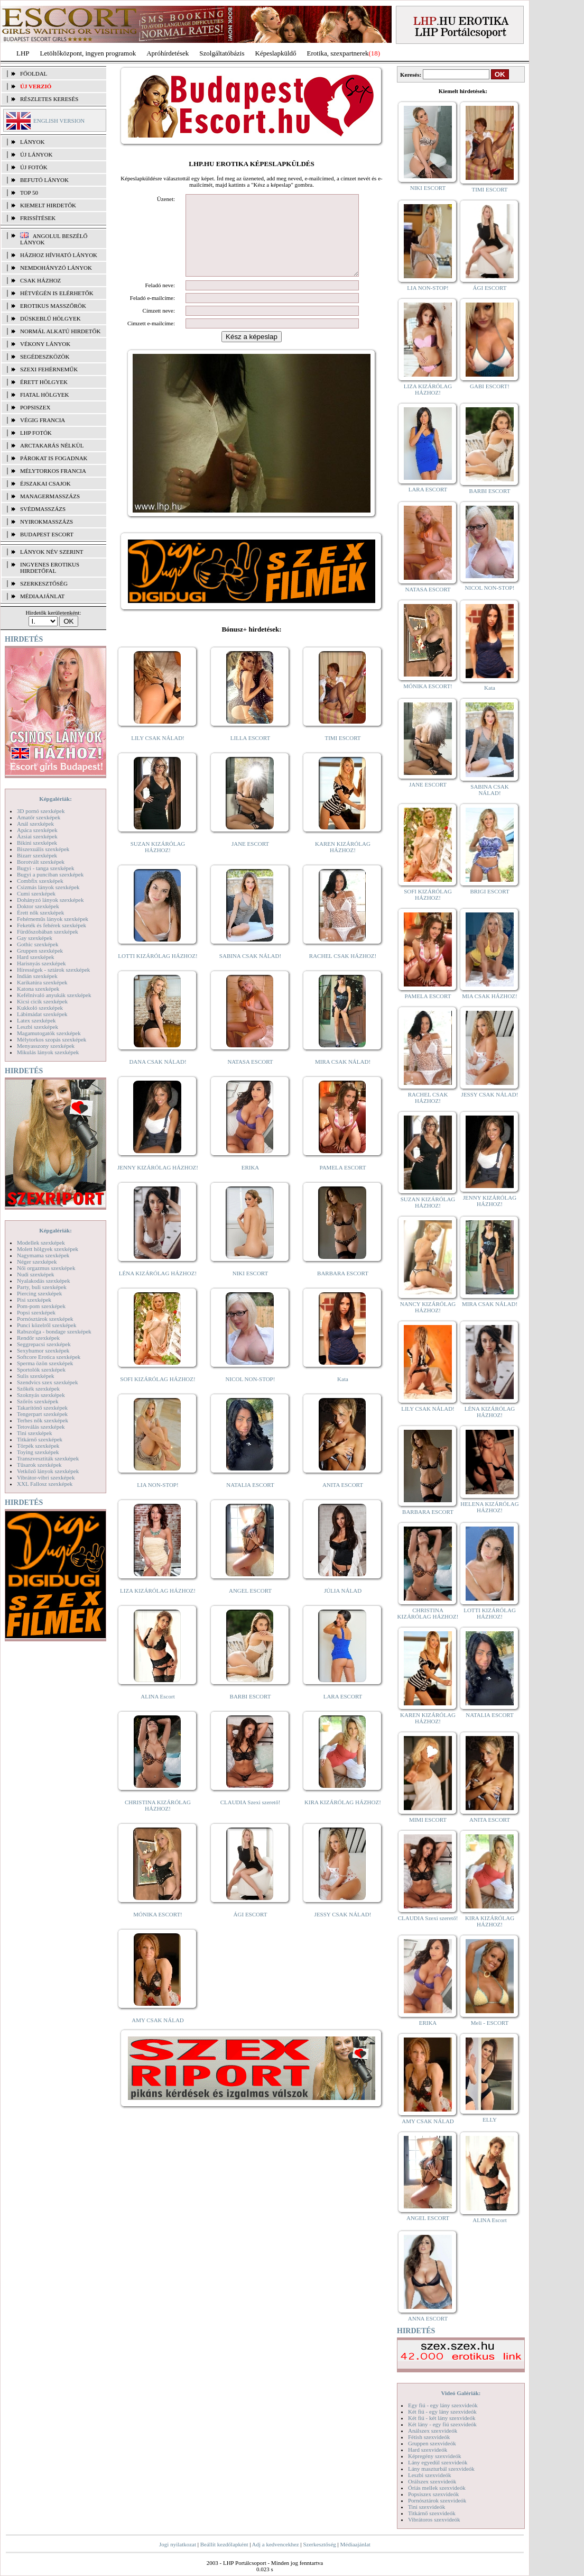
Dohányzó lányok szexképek (50, 900)
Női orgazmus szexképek (46, 1268)
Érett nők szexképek (40, 912)
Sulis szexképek (35, 1376)
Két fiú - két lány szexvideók (441, 2418)
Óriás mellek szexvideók (437, 2487)
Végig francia (42, 420)
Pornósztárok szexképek (45, 1319)
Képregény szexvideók (434, 2456)
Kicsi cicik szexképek (42, 1001)
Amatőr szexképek (38, 817)
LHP (23, 53)
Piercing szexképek (39, 1293)
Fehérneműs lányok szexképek (52, 919)
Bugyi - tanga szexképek (45, 868)
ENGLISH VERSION (59, 120)
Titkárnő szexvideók (432, 2513)
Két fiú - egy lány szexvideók (442, 2411)
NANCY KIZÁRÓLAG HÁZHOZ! (428, 1307)
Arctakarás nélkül (52, 445)
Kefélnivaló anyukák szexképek (54, 995)
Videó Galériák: (460, 2393)
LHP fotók (36, 433)
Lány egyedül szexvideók (437, 2462)
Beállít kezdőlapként (224, 2544)
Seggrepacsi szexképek (44, 1344)
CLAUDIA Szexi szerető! (250, 1818)
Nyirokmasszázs (46, 521)
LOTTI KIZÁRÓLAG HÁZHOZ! (157, 972)
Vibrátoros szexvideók (434, 2519)
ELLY (490, 2119)
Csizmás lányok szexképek (48, 887)
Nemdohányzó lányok (56, 267)
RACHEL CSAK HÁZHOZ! (342, 972)
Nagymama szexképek (43, 1255)
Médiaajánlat (355, 2544)
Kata (342, 1395)
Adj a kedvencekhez (275, 2544)
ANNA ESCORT (428, 2318)
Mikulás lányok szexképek (48, 1052)
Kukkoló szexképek (40, 1007)
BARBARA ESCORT (342, 1289)
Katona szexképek (38, 988)
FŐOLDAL (33, 73)
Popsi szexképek (36, 1312)
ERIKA (250, 1183)
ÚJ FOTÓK (34, 167)
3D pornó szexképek (40, 811)
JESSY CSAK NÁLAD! (343, 1930)
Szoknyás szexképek (41, 1395)
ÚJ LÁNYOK (36, 154)
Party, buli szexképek (42, 1287)
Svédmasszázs (43, 509)
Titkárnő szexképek (39, 1439)
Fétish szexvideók (429, 2437)
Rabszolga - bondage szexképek (54, 1331)
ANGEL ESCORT (250, 1606)
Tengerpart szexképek (42, 1414)
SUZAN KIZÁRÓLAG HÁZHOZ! (158, 862)
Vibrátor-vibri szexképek (46, 1477)
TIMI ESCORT (342, 754)
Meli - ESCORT (489, 2023)
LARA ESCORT (343, 1712)
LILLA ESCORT (250, 754)
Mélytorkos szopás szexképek (51, 1039)
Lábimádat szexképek (42, 1014)
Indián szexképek (37, 976)
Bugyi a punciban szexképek (50, 874)
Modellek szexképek (41, 1242)
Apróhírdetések (167, 53)
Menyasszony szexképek (46, 1046)
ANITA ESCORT (342, 1500)
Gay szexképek (34, 938)
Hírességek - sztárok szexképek (53, 969)
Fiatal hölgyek (44, 394)
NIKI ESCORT (250, 1289)
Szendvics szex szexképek (47, 1382)
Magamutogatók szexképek (49, 1033)
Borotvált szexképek (40, 861)
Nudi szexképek (35, 1274)
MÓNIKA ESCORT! (157, 1930)
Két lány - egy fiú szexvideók (442, 2424)
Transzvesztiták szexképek (48, 1458)
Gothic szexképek (38, 944)
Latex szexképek (36, 1020)
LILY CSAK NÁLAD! (157, 754)
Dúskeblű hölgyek (50, 318)
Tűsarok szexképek (39, 1464)
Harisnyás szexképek (41, 963)
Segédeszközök (45, 356)
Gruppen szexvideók (432, 2443)
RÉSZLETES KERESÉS (49, 99)
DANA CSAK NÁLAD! (157, 1077)
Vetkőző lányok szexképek (48, 1471)
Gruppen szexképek (40, 950)
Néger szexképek (37, 1261)
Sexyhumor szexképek (43, 1350)
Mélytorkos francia (53, 471)
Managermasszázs (50, 496)
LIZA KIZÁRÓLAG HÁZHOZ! (158, 1606)
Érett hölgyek (44, 382)
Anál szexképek (35, 823)
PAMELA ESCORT (343, 1183)
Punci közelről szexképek (46, 1325)
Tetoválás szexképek (41, 1426)
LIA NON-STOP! (157, 1500)
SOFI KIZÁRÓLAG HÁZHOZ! (157, 1395)
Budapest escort (46, 534)
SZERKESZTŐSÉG (44, 583)
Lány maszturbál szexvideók (441, 2468)
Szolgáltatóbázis (221, 53)
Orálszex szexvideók (432, 2481)
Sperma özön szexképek (45, 1363)
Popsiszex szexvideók (433, 2494)
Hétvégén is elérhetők (57, 293)
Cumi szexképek (36, 893)
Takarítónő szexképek (42, 1407)
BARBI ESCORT (250, 1712)
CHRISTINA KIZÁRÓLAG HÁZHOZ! (158, 1821)
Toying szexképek (38, 1452)
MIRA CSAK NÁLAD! (342, 1077)
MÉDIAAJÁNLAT (42, 596)
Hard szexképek (35, 957)
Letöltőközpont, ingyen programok (88, 53)
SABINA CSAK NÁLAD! (250, 972)
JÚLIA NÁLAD (342, 1606)
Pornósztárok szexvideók (437, 2500)
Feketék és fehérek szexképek (51, 925)
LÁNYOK (32, 142)
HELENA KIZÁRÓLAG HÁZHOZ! (489, 1507)
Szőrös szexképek (38, 1401)
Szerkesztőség (319, 2544)
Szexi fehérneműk (49, 369)
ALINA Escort (157, 1712)
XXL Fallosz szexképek (44, 1484)
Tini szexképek (34, 1433)
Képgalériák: (55, 799)
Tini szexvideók (426, 2507)
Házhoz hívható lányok (58, 255)
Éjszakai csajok (45, 483)
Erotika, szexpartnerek (338, 53)
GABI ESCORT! (489, 386)
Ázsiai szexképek (37, 836)
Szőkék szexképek (38, 1388)
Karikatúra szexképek (42, 982)
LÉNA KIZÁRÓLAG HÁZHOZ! (158, 1289)
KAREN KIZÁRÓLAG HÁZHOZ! (342, 862)
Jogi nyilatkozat (177, 2544)
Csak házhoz (40, 280)
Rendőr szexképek (38, 1338)
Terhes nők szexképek (42, 1420)
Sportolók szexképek (41, 1369)
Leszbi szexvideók (429, 2475)
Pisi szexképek (34, 1299)
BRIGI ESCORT (489, 891)
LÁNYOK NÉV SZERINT (52, 552)
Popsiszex (35, 407)
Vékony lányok (45, 344)
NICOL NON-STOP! (250, 1395)
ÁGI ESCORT (250, 1930)
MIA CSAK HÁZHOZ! (489, 996)
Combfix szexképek (40, 881)
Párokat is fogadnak (54, 458)
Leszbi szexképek (37, 1027)
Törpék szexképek (38, 1445)
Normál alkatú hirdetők (60, 331)
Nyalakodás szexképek (43, 1280)
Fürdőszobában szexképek (47, 931)
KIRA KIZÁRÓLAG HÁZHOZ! (342, 1818)
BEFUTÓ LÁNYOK (44, 180)
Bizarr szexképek (37, 855)
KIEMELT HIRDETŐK (48, 205)
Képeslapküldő (275, 53)
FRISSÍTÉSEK (37, 218)
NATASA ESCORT (250, 1077)
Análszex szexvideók (432, 2430)
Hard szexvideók (427, 2449)
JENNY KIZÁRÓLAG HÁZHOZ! (157, 1183)
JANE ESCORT (250, 859)
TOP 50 (29, 192)
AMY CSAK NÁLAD (158, 2036)
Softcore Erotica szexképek (48, 1357)
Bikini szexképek (37, 842)
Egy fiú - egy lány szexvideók (443, 2405)
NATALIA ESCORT (250, 1500)
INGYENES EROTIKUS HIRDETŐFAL (49, 567)
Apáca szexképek (37, 830)
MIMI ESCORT (428, 1819)
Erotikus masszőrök (53, 306)
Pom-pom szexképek (41, 1306)
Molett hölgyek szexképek (47, 1249)
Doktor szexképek (38, 906)
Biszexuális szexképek (43, 849)
